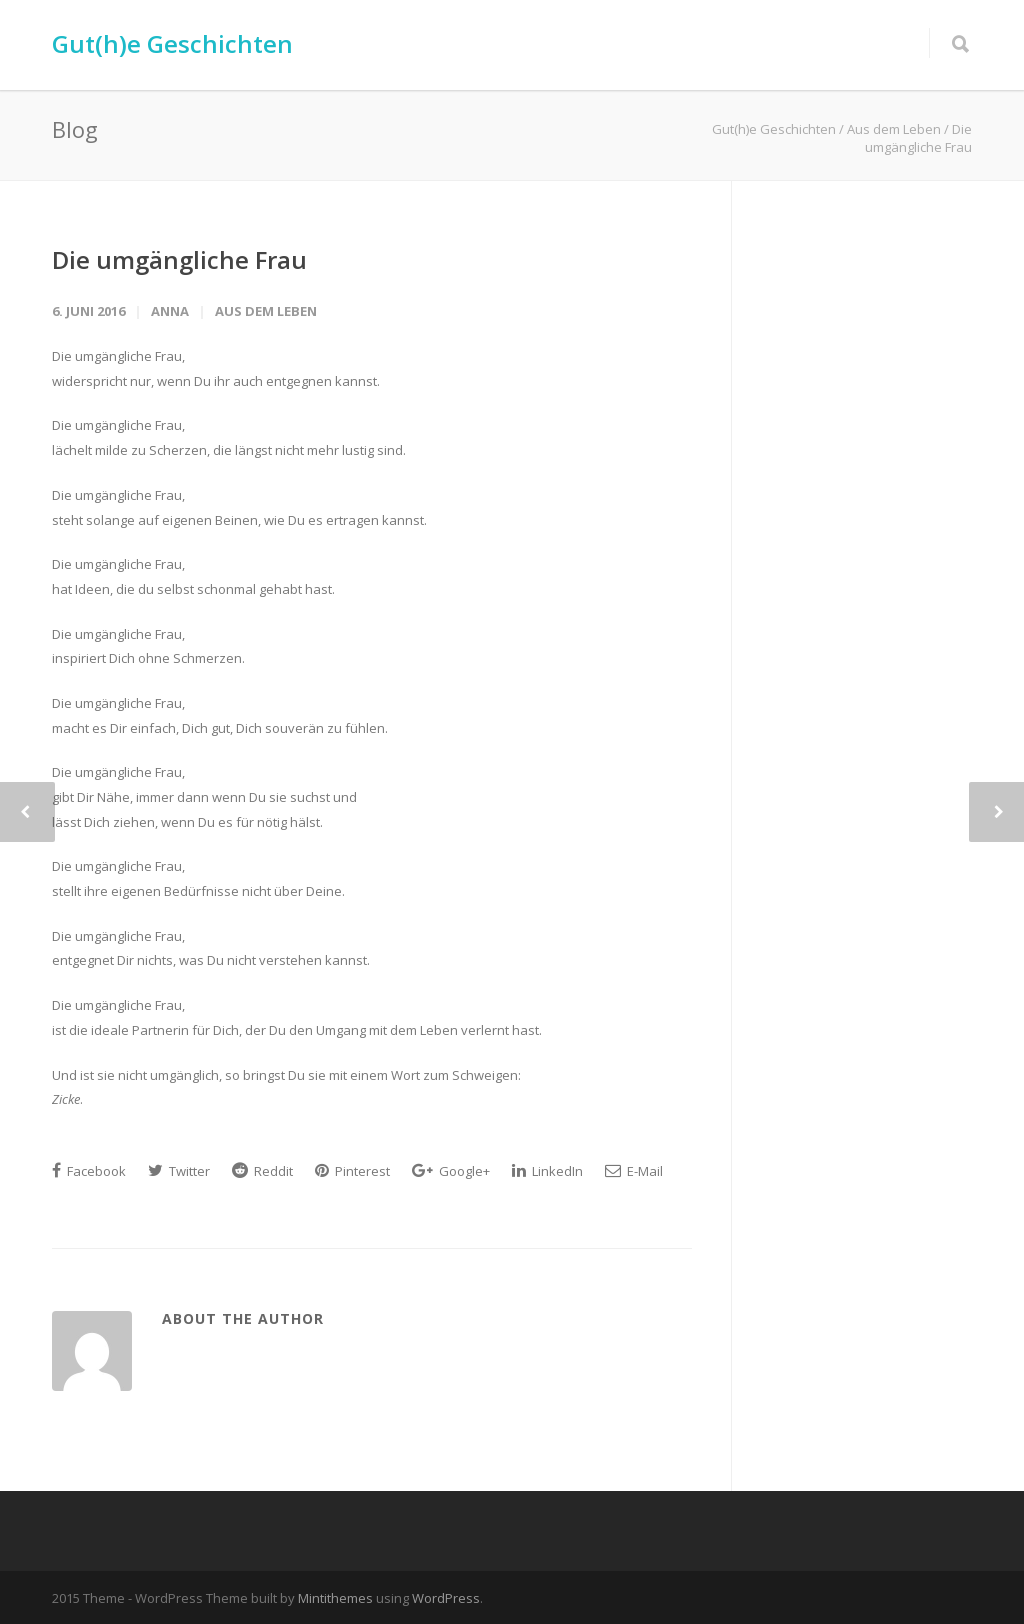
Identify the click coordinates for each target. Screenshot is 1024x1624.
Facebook (89, 1171)
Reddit (262, 1171)
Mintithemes (335, 1598)
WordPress (446, 1598)
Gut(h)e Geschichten (172, 43)
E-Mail (634, 1171)
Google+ (451, 1171)
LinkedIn (547, 1171)
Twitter (179, 1171)
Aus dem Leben (266, 311)
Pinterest (352, 1171)
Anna (170, 311)
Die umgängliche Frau (179, 259)
